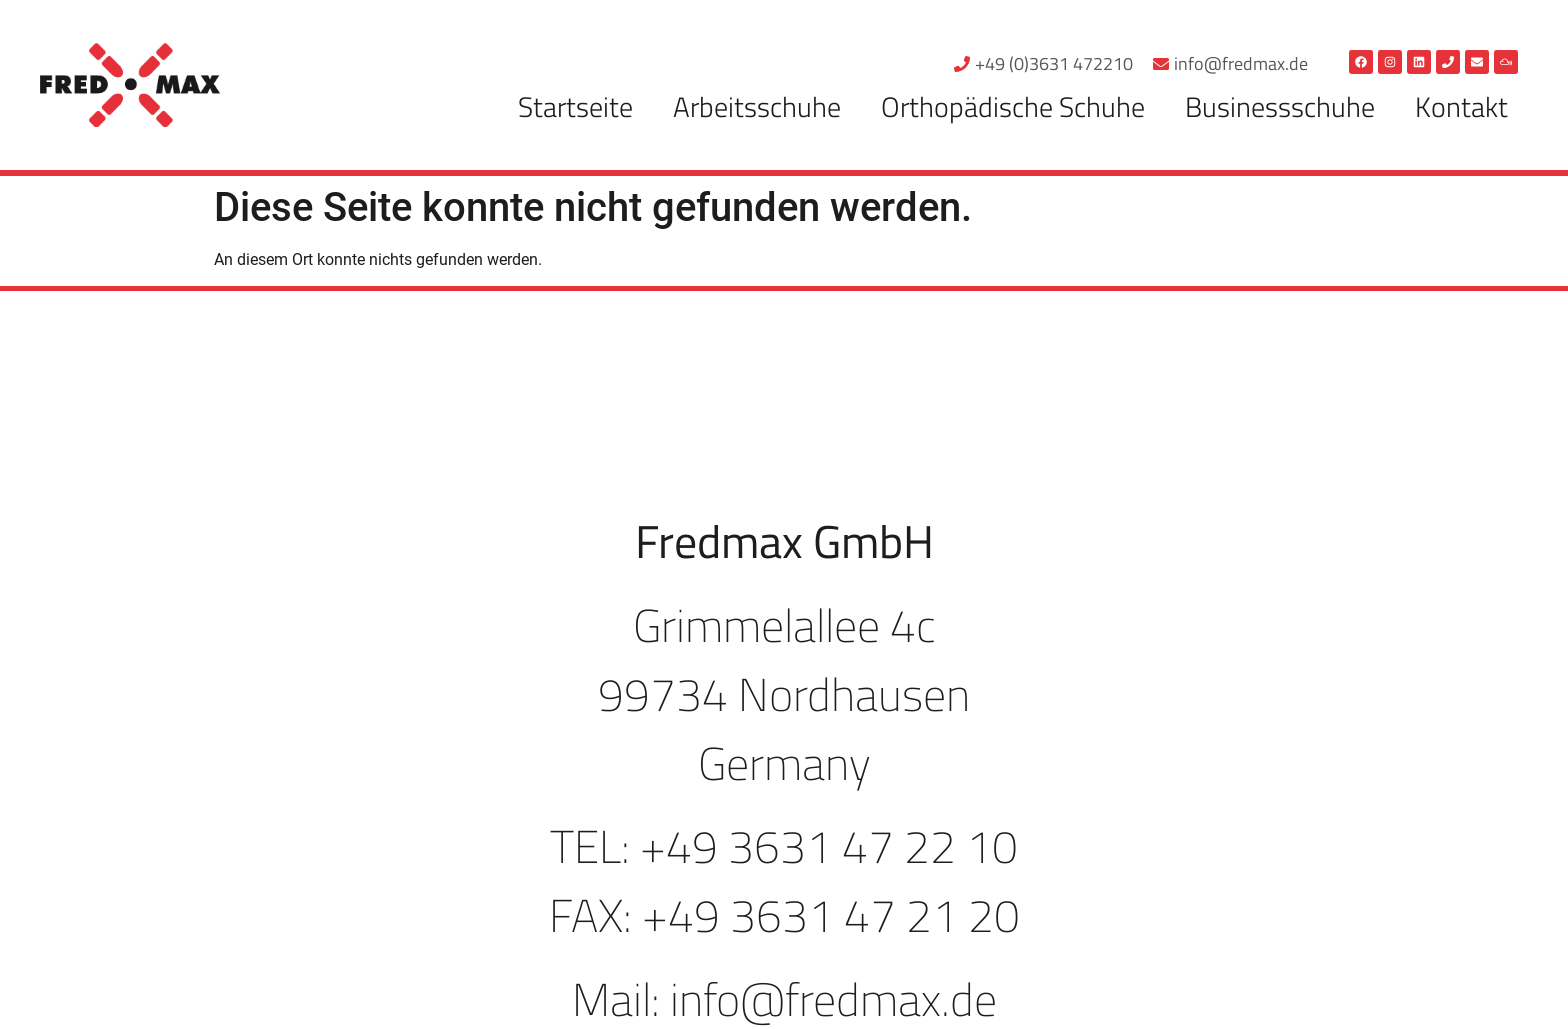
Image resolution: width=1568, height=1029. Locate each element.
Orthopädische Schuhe (1013, 106)
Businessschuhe (1280, 106)
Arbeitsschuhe (757, 106)
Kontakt (1461, 106)
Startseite (575, 106)
